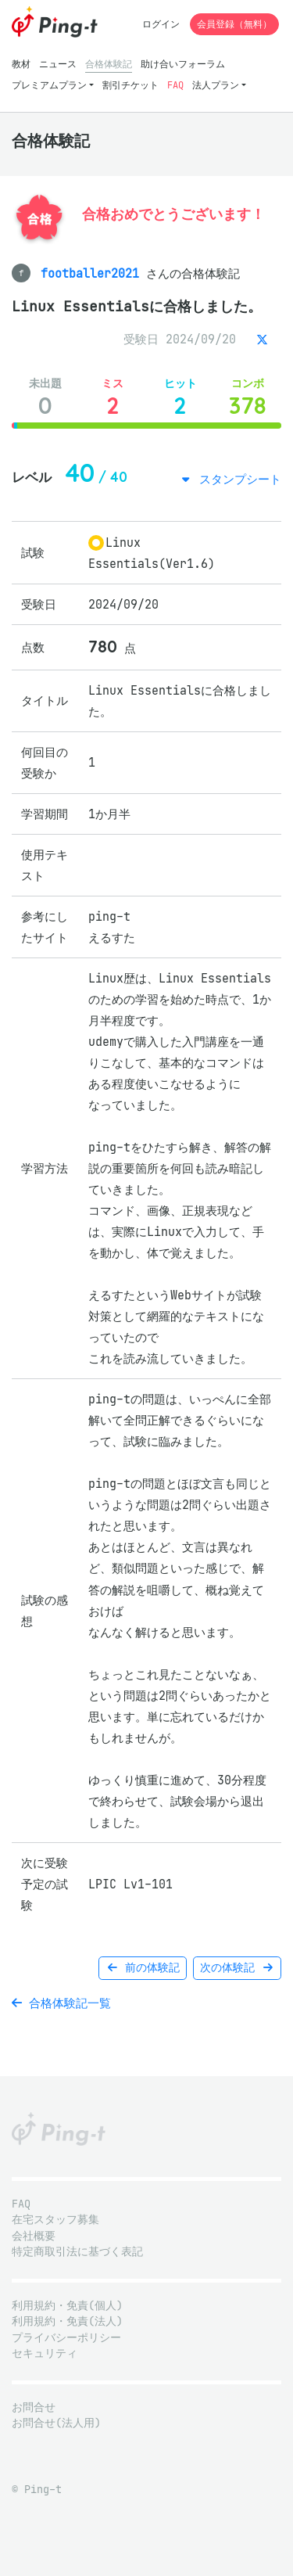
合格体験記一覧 (61, 2003)
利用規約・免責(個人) (67, 2305)
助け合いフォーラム (183, 64)
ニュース (58, 64)
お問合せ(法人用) (56, 2423)
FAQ (175, 85)
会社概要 (33, 2236)
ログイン (161, 24)
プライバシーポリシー (66, 2337)
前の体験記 (142, 1967)
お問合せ (33, 2407)
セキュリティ (44, 2353)
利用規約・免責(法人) (67, 2321)
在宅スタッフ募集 (55, 2219)
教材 (21, 64)
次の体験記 (237, 1967)
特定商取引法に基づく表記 (77, 2251)
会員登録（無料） (234, 24)
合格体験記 (108, 64)
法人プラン (215, 85)
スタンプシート (236, 479)
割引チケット (130, 85)
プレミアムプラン (49, 85)
